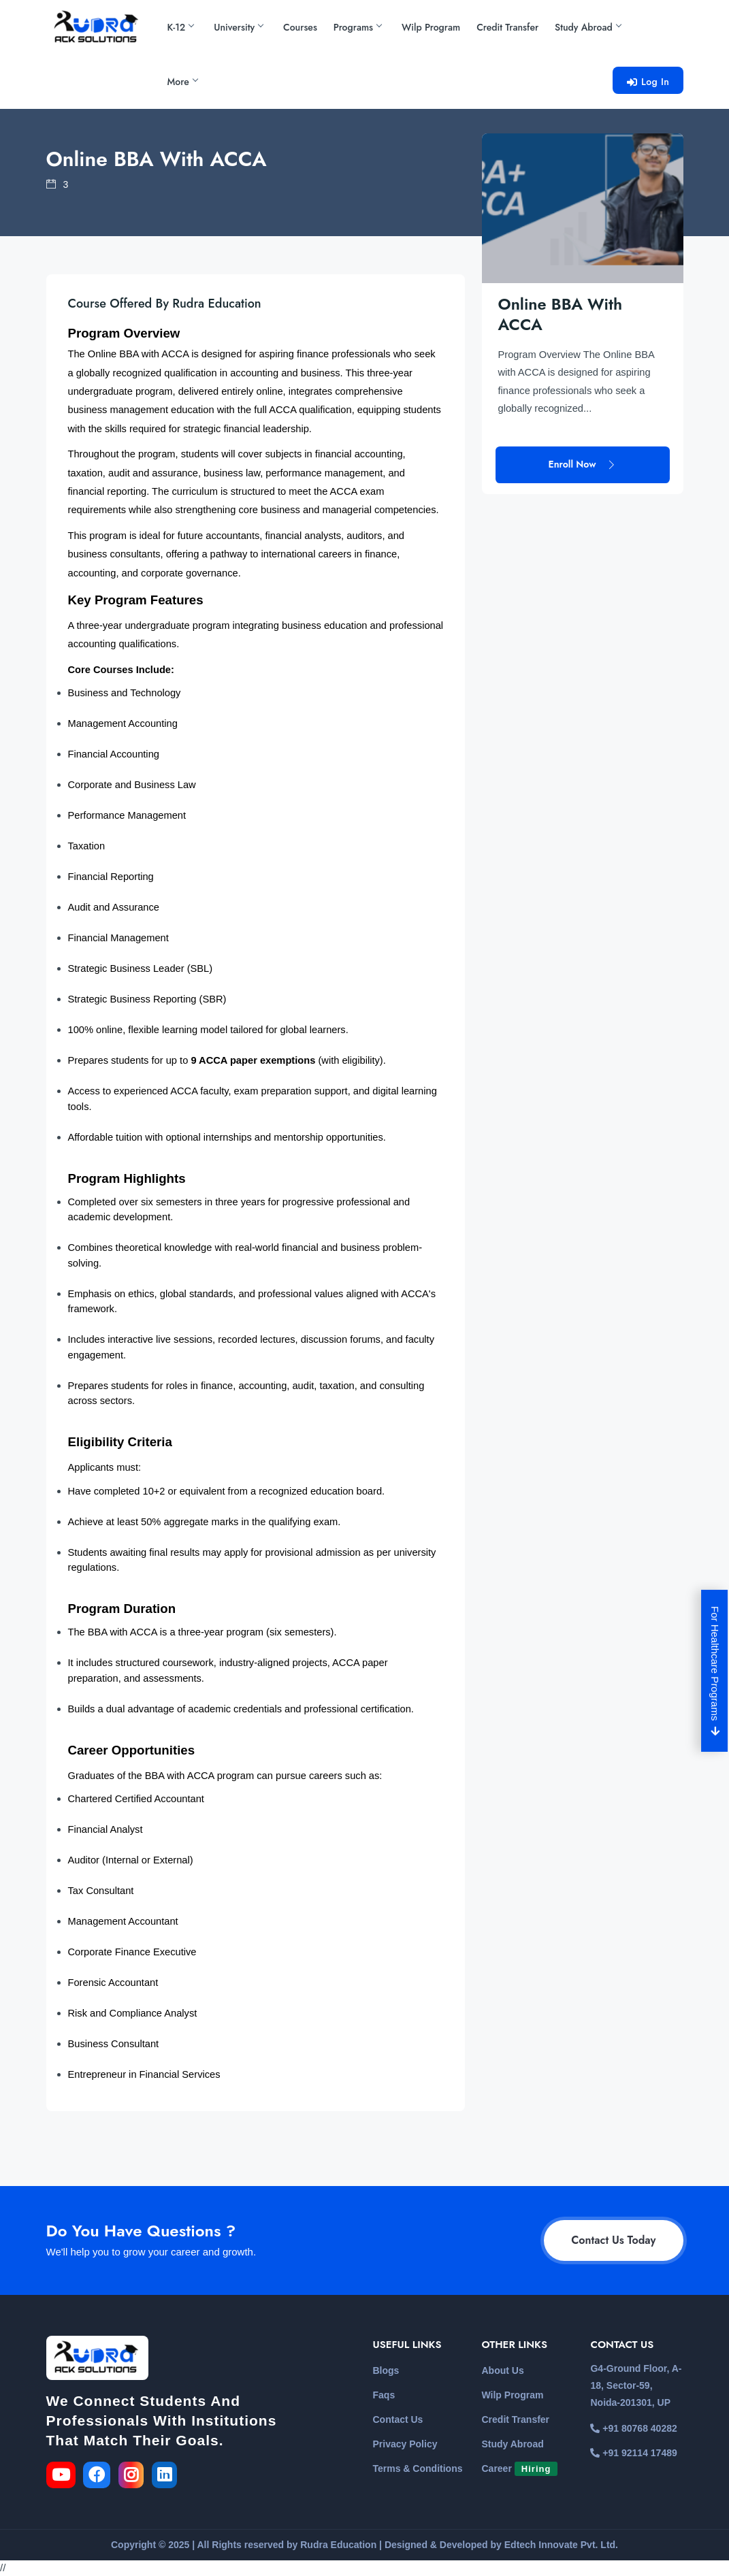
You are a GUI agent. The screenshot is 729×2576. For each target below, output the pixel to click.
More (182, 81)
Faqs (384, 2395)
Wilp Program (431, 27)
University (238, 27)
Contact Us (398, 2419)
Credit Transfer (507, 27)
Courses (300, 27)
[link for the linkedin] (167, 2477)
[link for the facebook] (100, 2477)
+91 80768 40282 (633, 2428)
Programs (357, 27)
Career (519, 2468)
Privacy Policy (405, 2444)
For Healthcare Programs (716, 1670)
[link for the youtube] (63, 2477)
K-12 (180, 27)
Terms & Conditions (418, 2468)
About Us (502, 2370)
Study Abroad (588, 27)
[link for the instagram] (133, 2477)
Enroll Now (583, 414)
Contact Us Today (613, 2240)
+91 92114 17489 (633, 2452)
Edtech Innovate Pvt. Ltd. (561, 2544)
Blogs (386, 2370)
